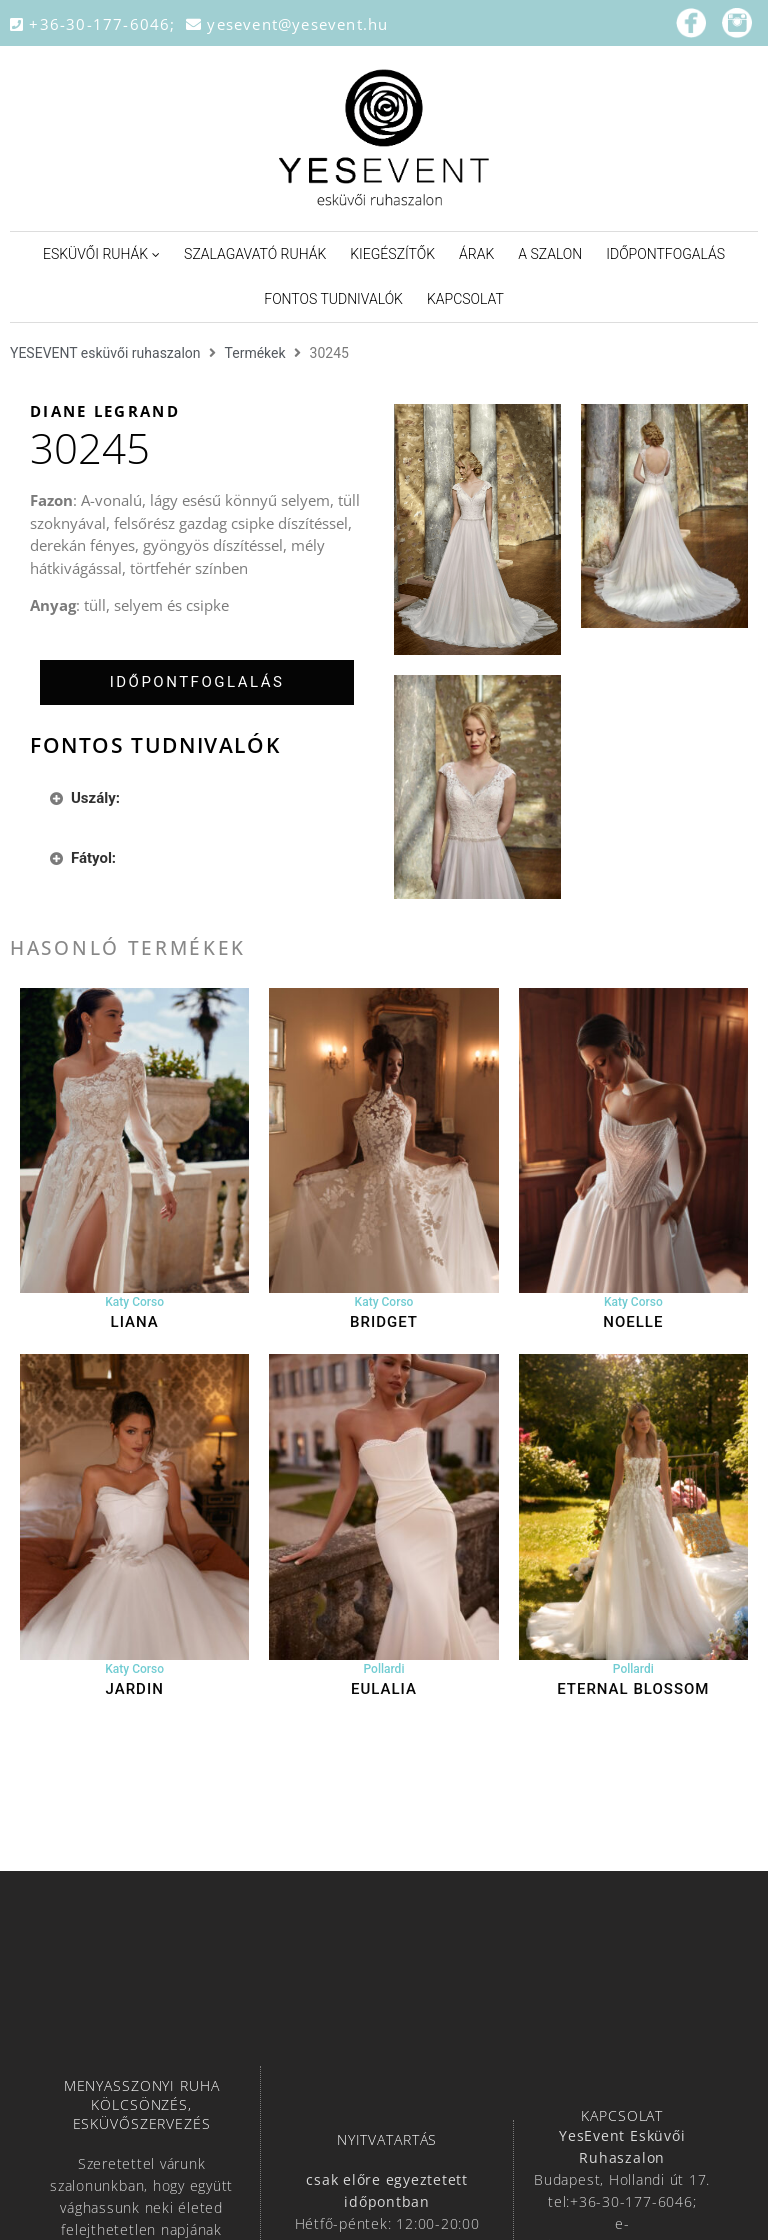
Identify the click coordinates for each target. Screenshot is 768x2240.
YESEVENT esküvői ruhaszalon (105, 353)
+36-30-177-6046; (98, 24)
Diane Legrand (105, 411)
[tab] (197, 682)
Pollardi (384, 1669)
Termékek (255, 353)
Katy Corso (134, 1302)
